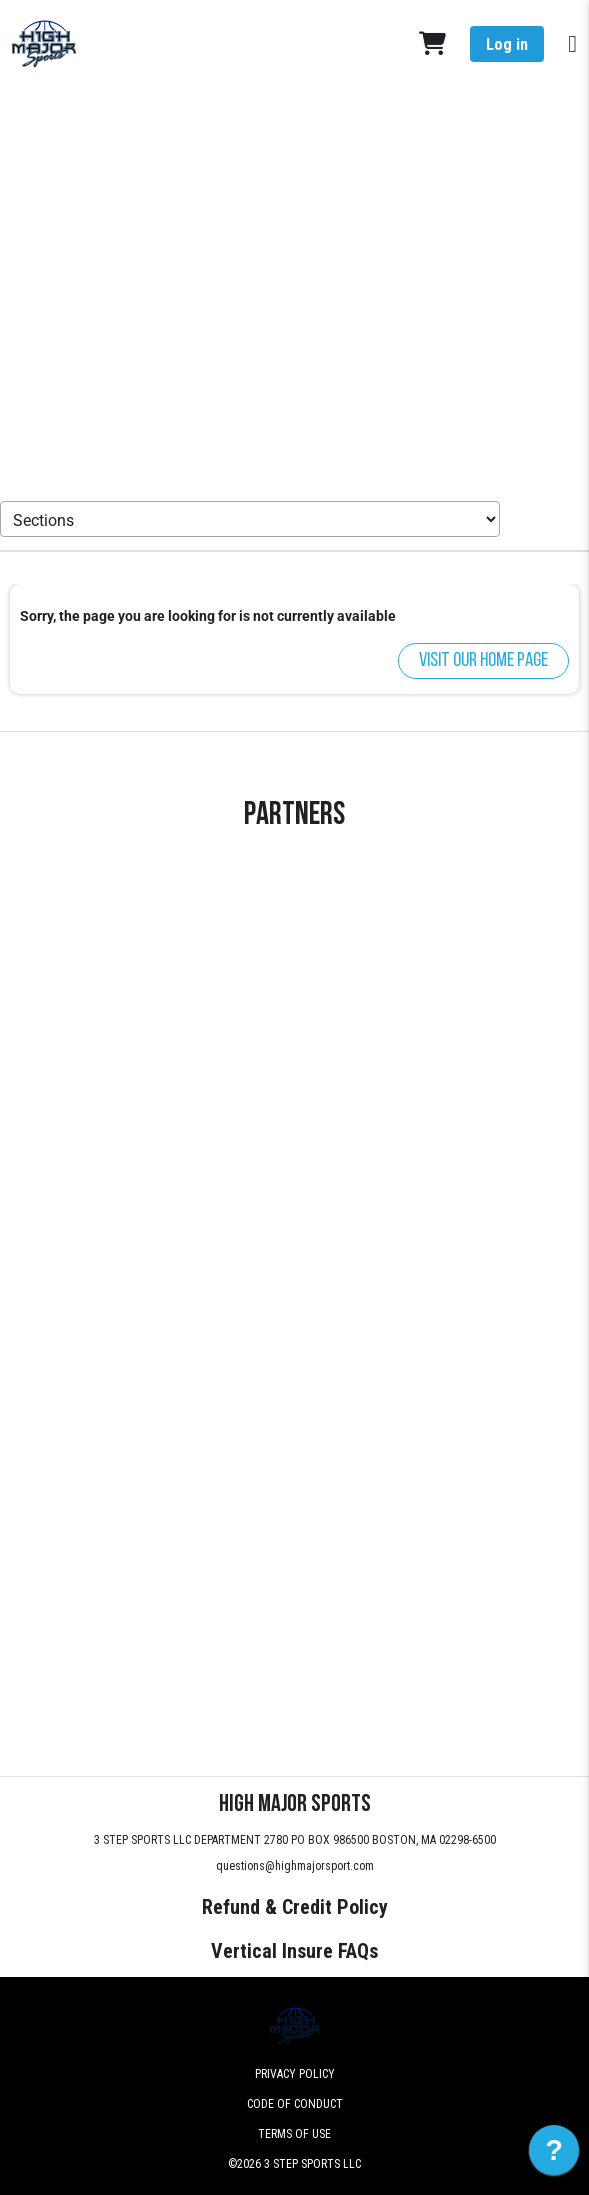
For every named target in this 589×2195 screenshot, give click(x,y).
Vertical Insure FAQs (294, 1951)
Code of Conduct (295, 2104)
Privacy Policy (295, 2074)
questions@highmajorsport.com (295, 1866)
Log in (507, 44)
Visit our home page (483, 661)
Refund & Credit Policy (295, 1907)
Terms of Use (294, 2134)
